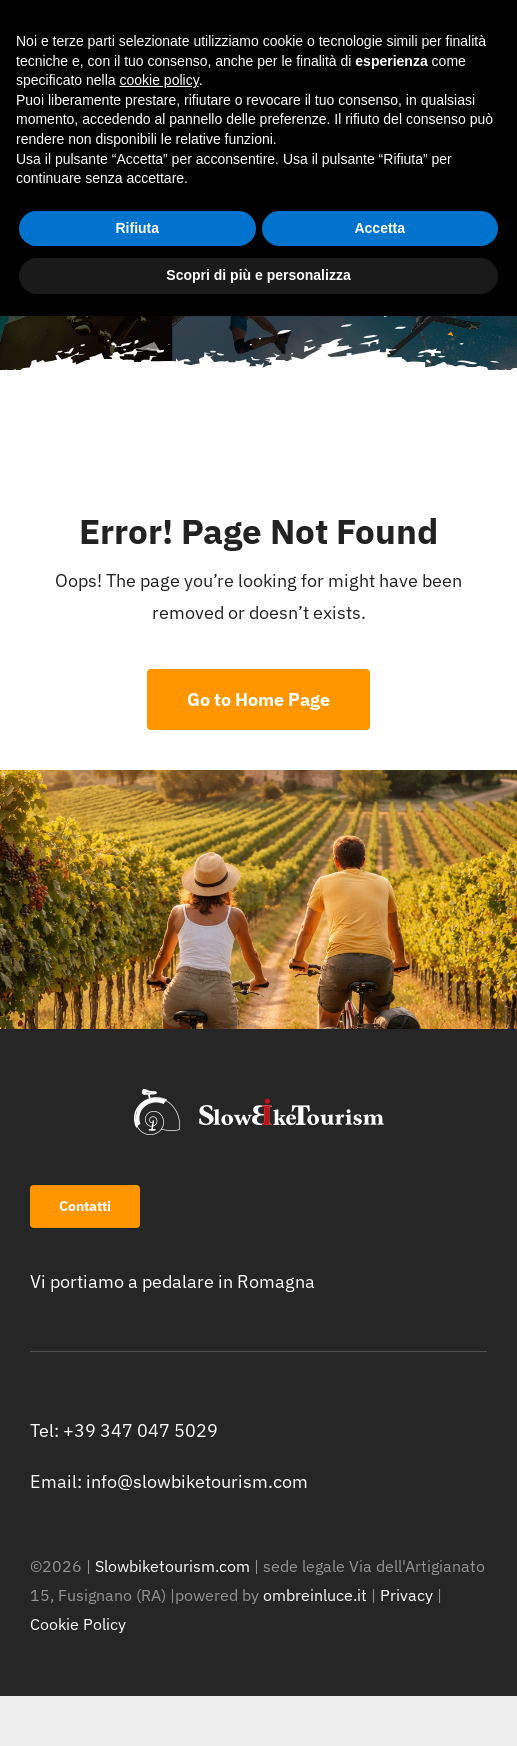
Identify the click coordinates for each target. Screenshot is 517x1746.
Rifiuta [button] (137, 228)
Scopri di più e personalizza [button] (258, 275)
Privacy (408, 1595)
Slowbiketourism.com (172, 1566)
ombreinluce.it (315, 1595)
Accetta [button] (379, 228)
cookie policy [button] (159, 80)
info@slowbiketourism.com (197, 1481)
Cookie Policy (78, 1624)
